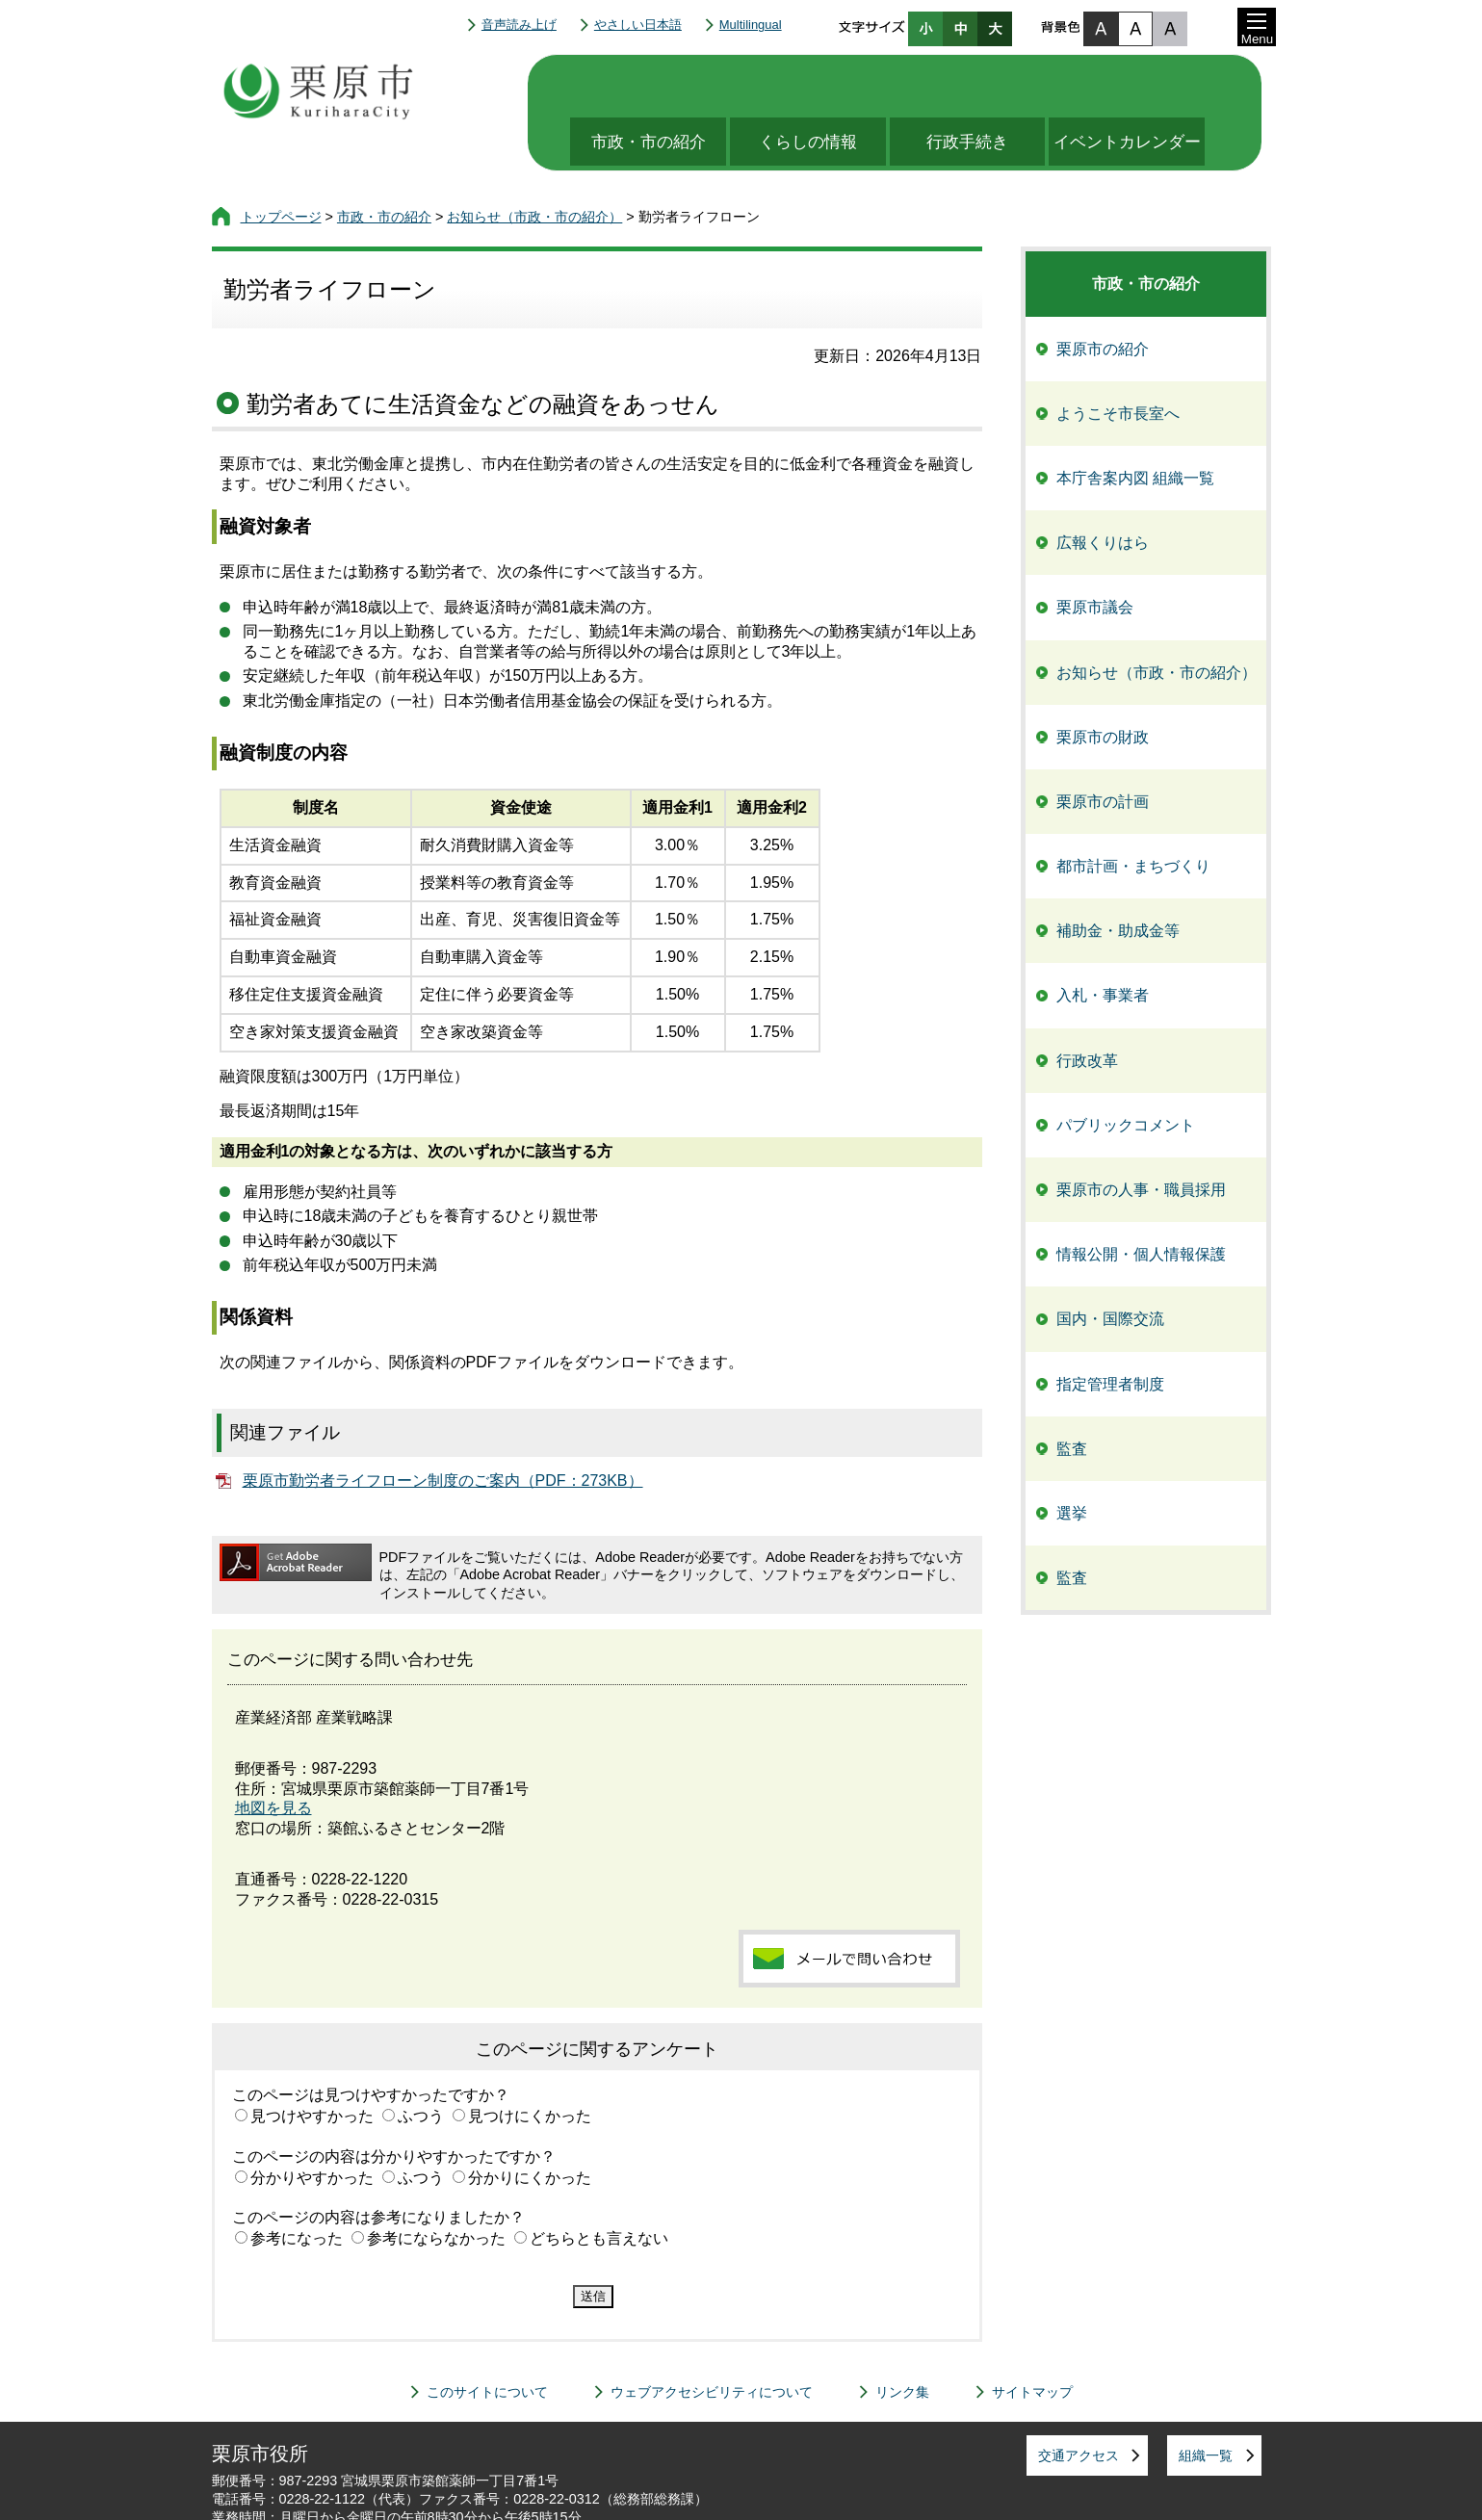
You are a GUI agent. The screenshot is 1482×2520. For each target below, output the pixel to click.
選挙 (1071, 1455)
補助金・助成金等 (1118, 873)
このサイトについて (487, 2334)
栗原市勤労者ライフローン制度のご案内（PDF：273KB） (443, 1423)
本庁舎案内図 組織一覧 (1135, 420)
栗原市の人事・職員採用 (1141, 1132)
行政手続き (979, 83)
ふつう (421, 2058)
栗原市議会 (1094, 549)
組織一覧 (1206, 2397)
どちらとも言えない (599, 2180)
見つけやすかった (312, 2058)
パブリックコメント (1125, 1067)
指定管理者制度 (1110, 1326)
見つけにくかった (529, 2058)
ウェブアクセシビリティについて (712, 2334)
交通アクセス (1078, 2397)
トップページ (281, 159)
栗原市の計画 (1102, 744)
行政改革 (1087, 1003)
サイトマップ (1032, 2334)
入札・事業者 (1102, 937)
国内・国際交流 (1110, 1261)
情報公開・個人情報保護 (1141, 1196)
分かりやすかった (312, 2120)
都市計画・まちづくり (1133, 808)
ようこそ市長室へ (1118, 356)
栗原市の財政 (1102, 679)
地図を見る (273, 1750)
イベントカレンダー (1146, 83)
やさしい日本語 (638, 24)
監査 (1071, 1391)
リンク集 (902, 2334)
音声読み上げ (519, 24)
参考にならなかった (436, 2180)
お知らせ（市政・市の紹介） (534, 159)
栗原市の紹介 (1102, 291)
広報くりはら (1102, 485)
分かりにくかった (529, 2120)
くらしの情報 (811, 83)
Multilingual (750, 24)
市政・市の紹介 (642, 83)
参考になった (296, 2180)
